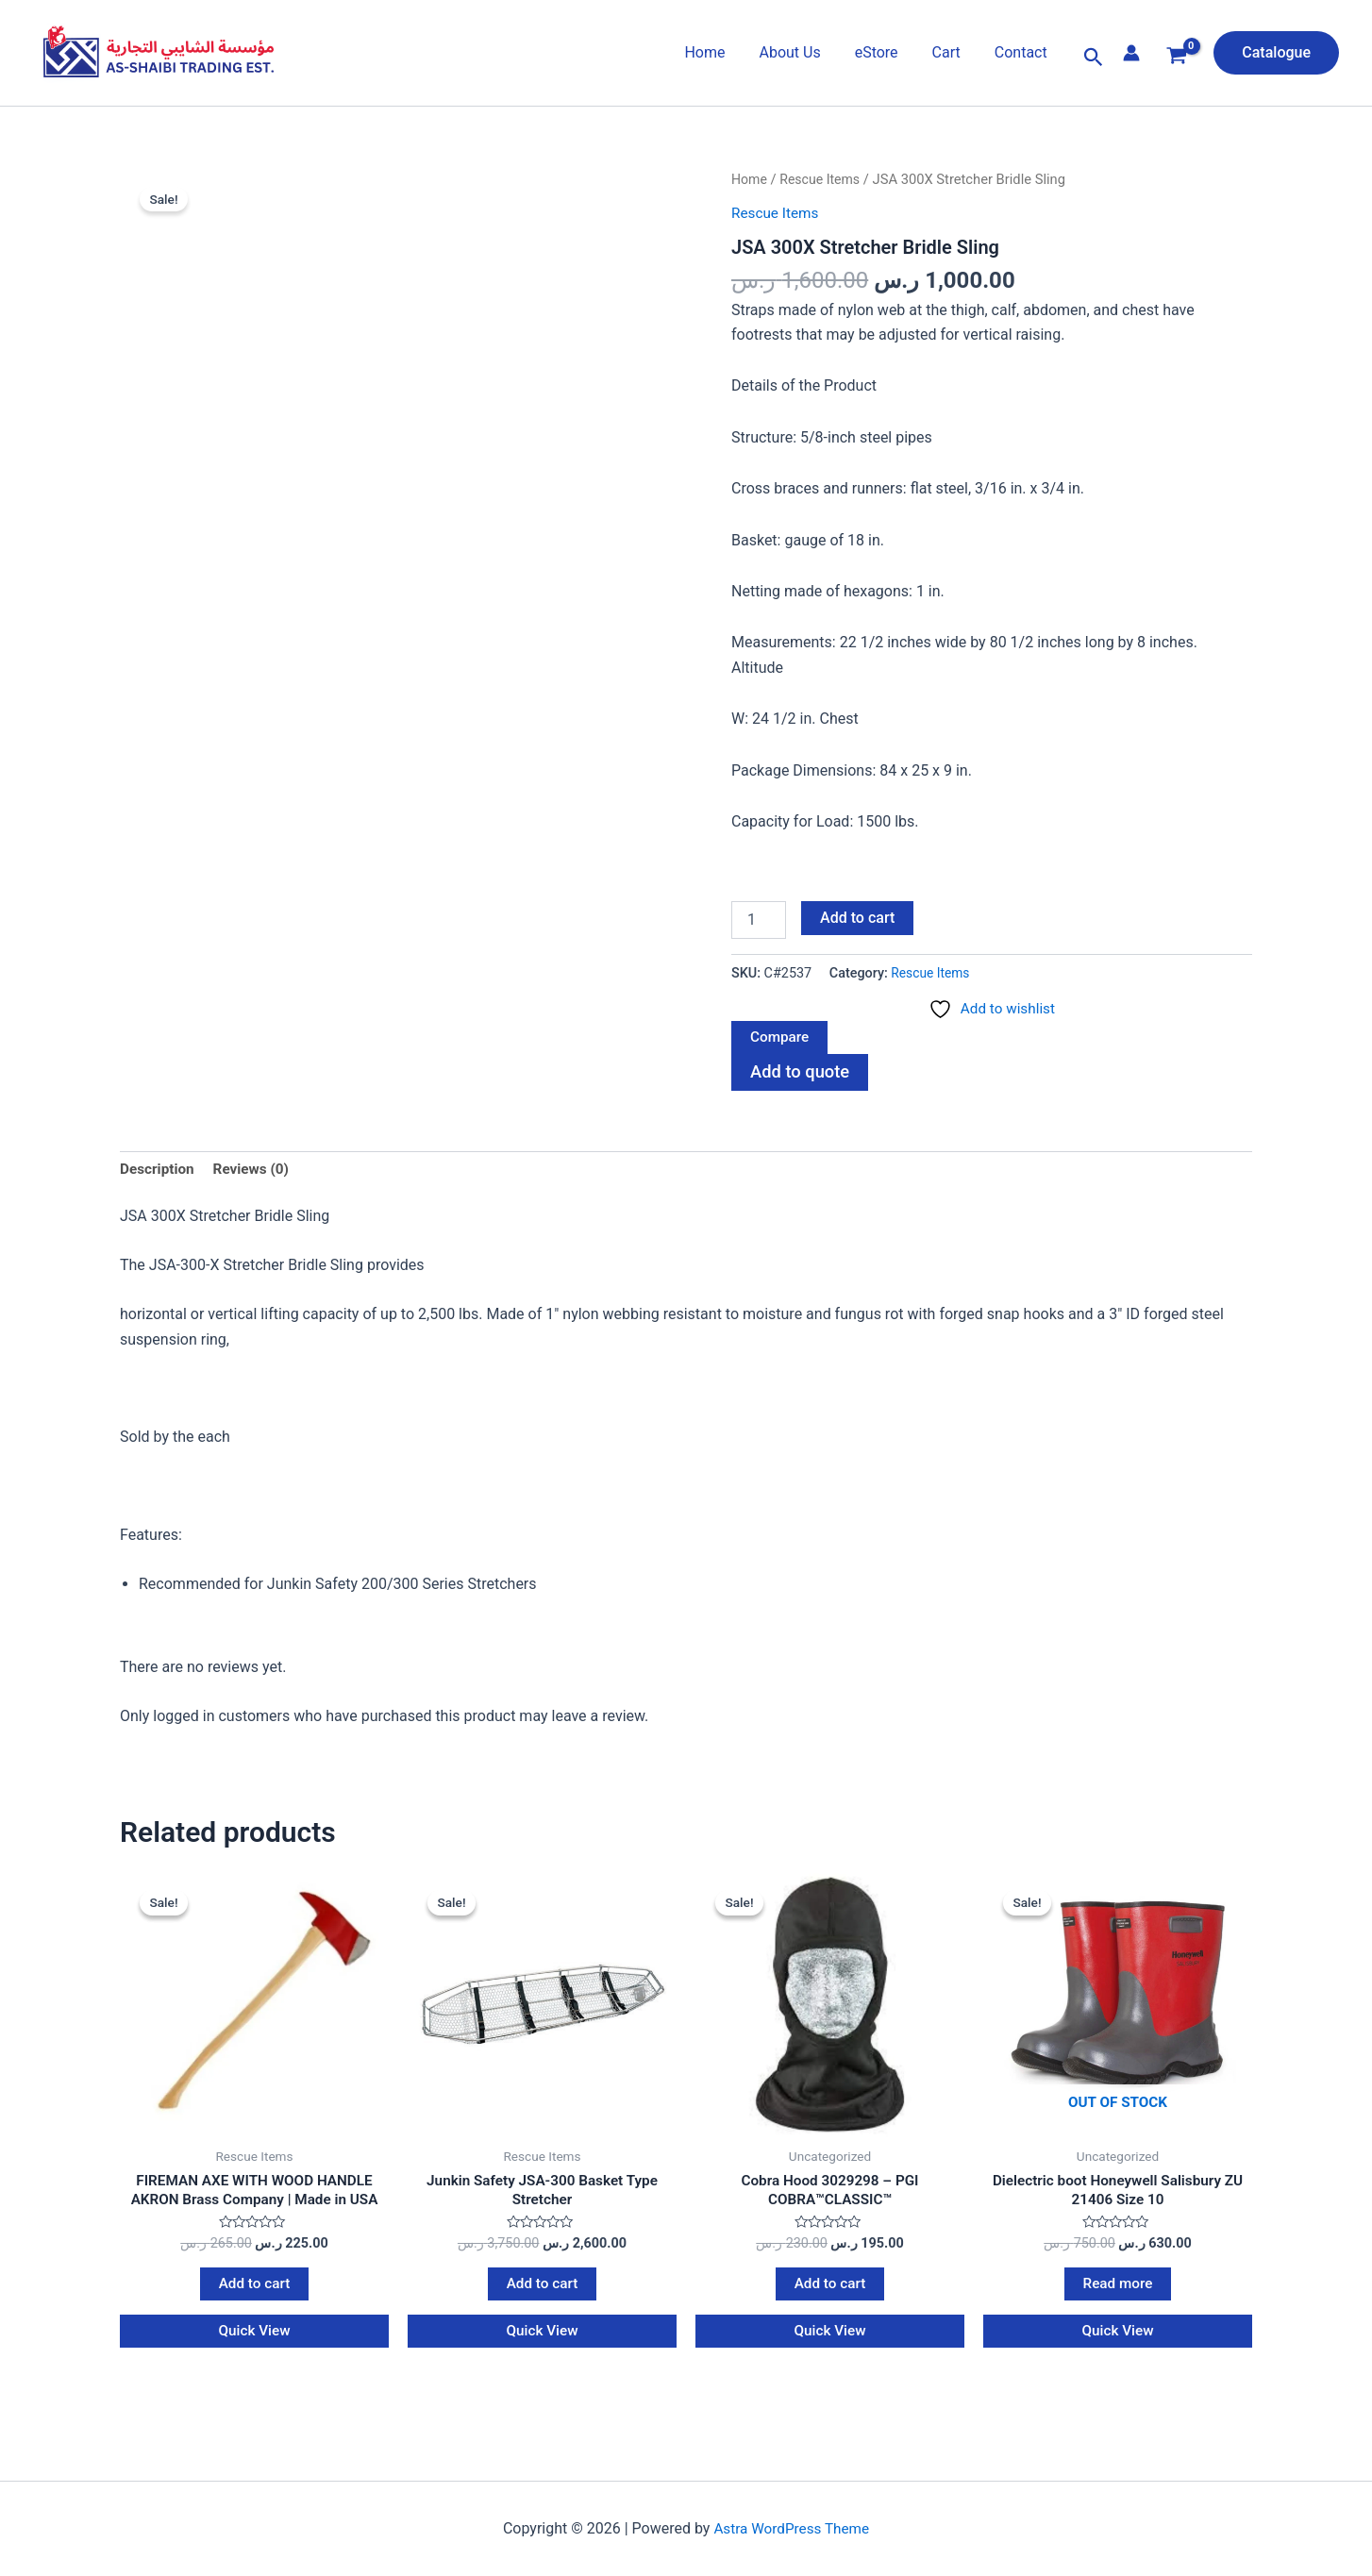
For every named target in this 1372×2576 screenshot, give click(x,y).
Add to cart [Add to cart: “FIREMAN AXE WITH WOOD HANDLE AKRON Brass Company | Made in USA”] (254, 2291)
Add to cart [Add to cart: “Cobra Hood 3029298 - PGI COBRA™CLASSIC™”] (830, 2291)
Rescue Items (823, 179)
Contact (1022, 52)
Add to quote (802, 1074)
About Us (802, 52)
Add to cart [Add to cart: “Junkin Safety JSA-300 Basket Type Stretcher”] (542, 2291)
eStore (886, 52)
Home (721, 52)
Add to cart (857, 917)
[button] (1093, 57)
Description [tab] (158, 1172)
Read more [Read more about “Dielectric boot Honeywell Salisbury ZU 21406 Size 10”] (1117, 2291)
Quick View (255, 2341)
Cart (952, 52)
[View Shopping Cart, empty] (1177, 58)
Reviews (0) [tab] (255, 1172)
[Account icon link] (1131, 52)
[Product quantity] (758, 919)
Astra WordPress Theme (792, 2528)
